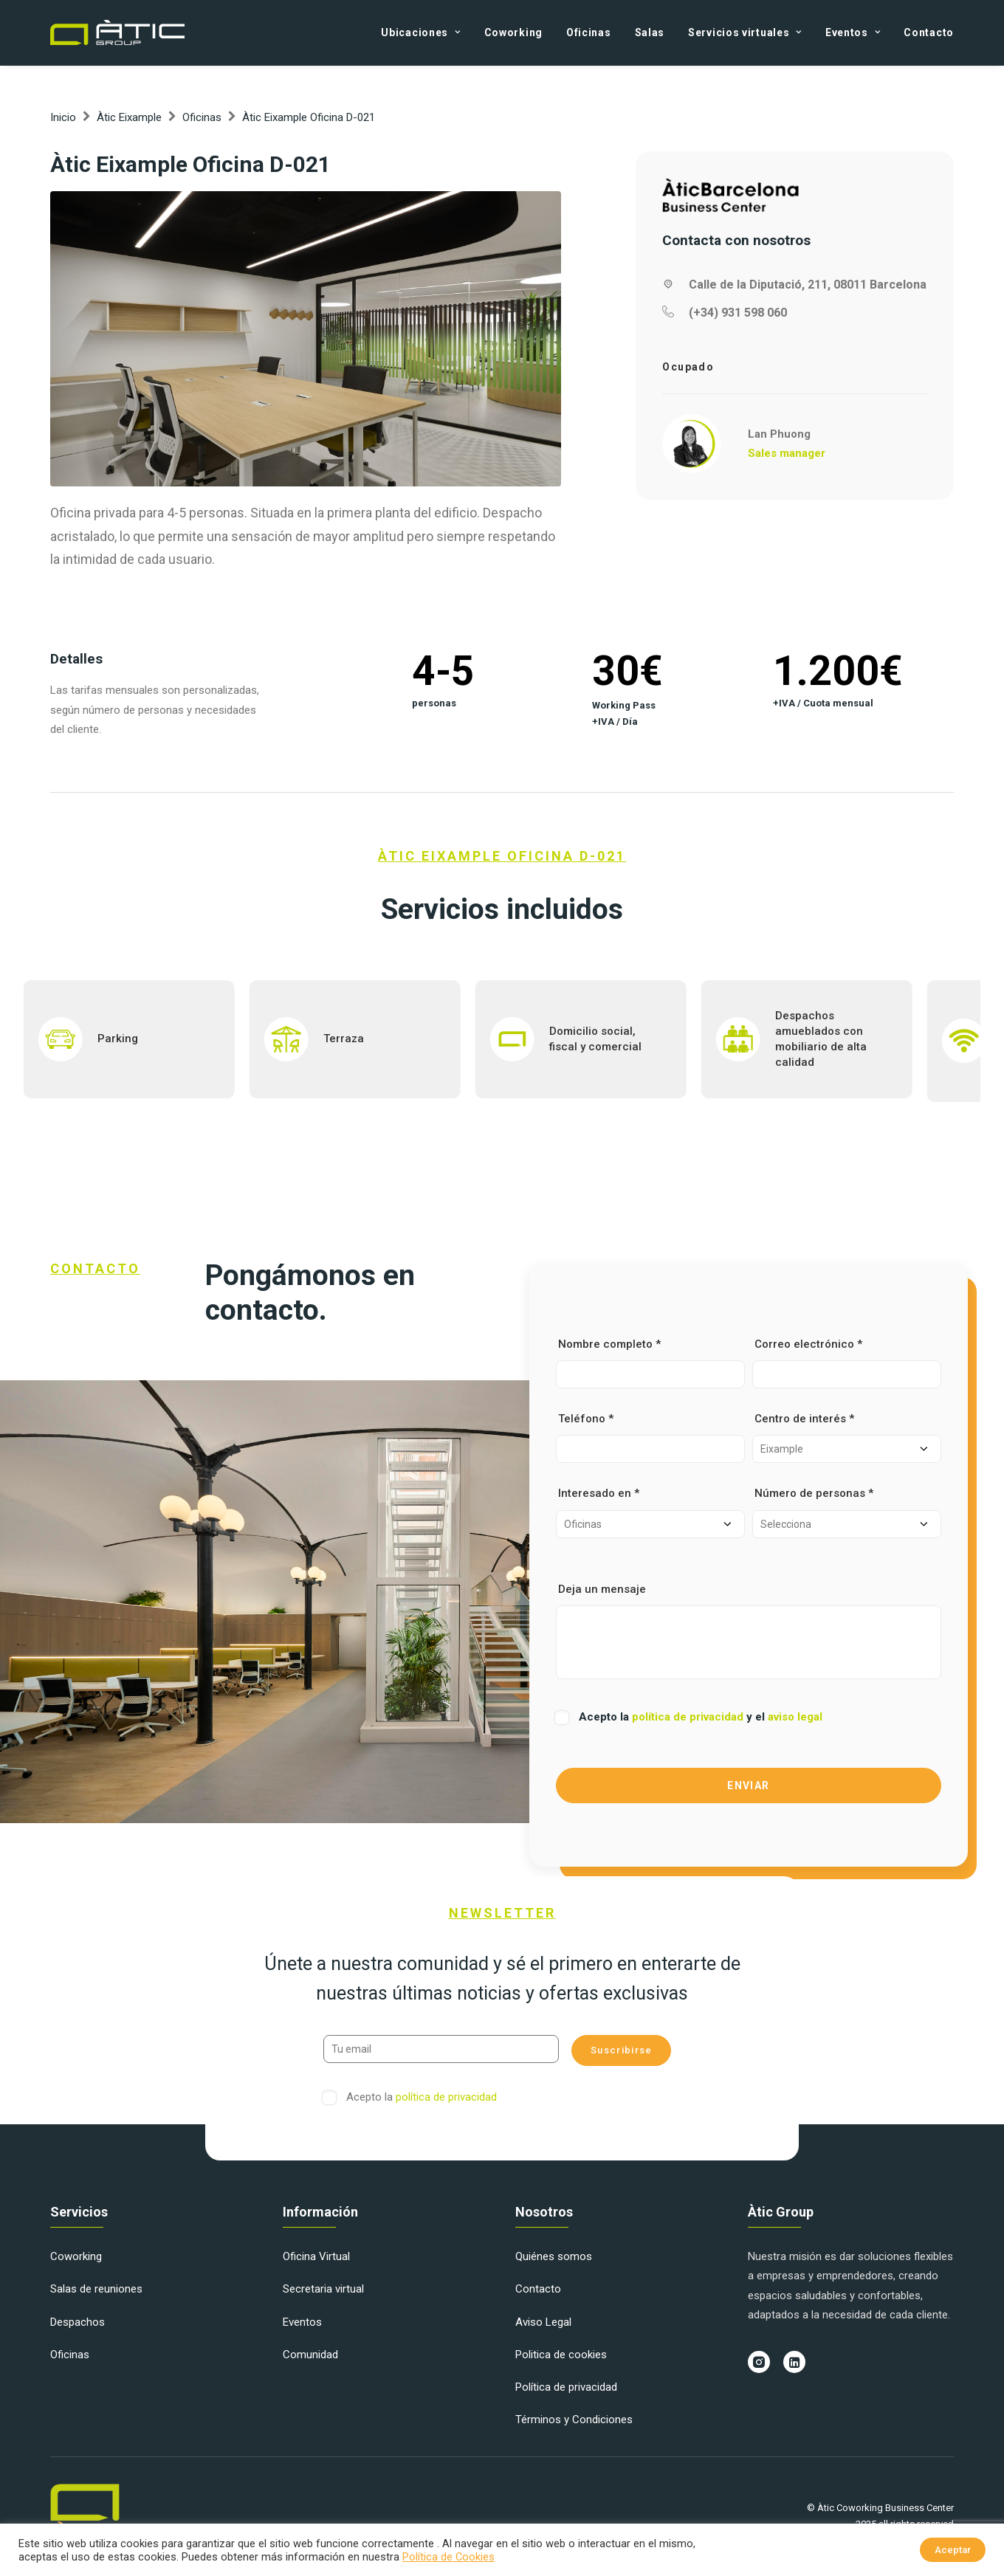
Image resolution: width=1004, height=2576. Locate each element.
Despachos (77, 2322)
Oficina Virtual (316, 2256)
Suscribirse (621, 2050)
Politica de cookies (561, 2354)
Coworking (513, 32)
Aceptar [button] (953, 2549)
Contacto (929, 32)
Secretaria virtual (323, 2289)
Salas (650, 32)
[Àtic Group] (117, 32)
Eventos (302, 2322)
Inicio (63, 117)
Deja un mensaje (748, 1631)
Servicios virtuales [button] (745, 32)
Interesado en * (650, 1512)
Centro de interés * (846, 1437)
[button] (305, 338)
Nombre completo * (650, 1362)
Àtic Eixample (129, 117)
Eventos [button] (852, 32)
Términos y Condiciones (574, 2419)
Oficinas (588, 32)
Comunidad (310, 2354)
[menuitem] (425, 32)
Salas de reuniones (96, 2289)
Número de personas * (846, 1512)
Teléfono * (650, 1437)
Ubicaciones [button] (420, 32)
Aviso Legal (543, 2322)
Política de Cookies (448, 2556)
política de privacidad (689, 1716)
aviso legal (795, 1716)
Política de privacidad (566, 2387)
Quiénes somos (553, 2256)
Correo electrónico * (846, 1362)
